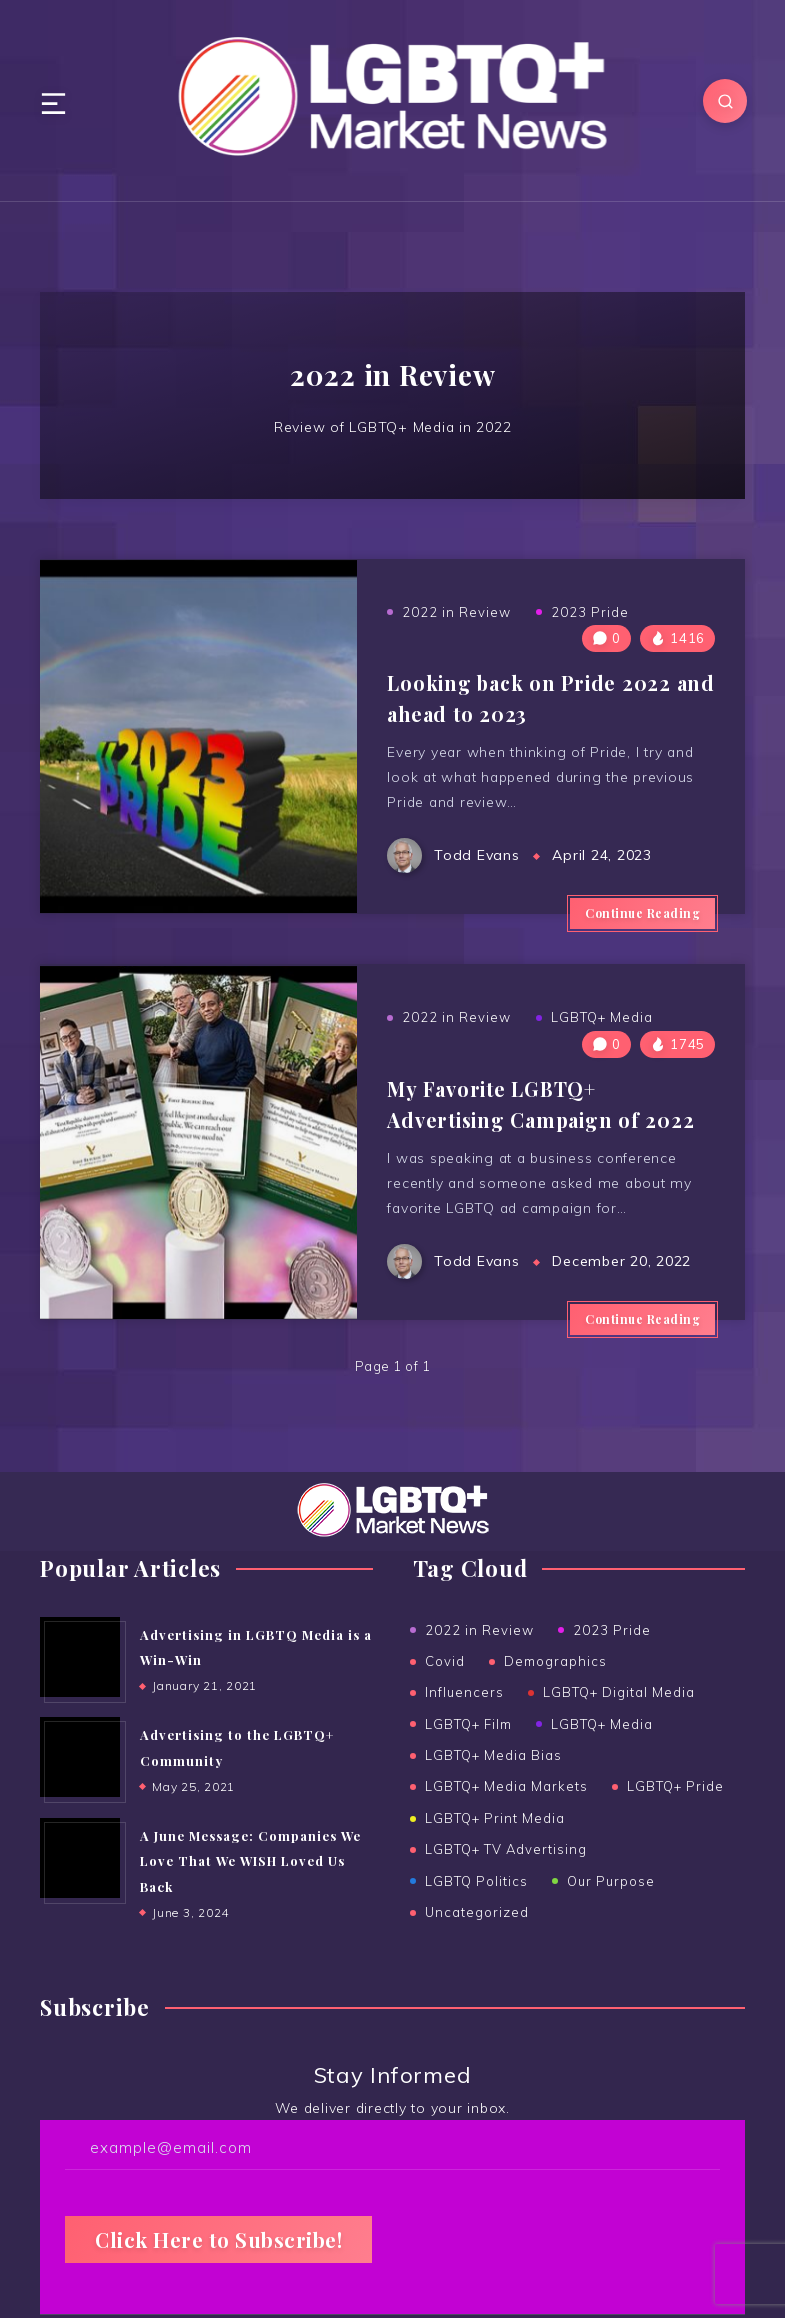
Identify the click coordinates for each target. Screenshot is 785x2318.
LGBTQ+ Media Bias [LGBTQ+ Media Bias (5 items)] (493, 1780)
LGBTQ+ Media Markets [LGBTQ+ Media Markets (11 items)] (506, 1810)
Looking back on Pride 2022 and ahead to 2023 (531, 705)
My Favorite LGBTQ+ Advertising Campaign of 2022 (543, 1125)
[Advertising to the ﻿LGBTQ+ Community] (80, 1787)
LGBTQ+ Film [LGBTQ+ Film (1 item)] (468, 1749)
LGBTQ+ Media (602, 1040)
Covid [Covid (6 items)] (445, 1688)
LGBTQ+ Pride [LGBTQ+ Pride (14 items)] (675, 1810)
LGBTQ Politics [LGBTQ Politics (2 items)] (476, 1901)
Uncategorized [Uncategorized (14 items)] (477, 1932)
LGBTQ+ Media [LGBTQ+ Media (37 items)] (602, 1749)
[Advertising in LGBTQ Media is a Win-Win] (80, 1686)
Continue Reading (642, 928)
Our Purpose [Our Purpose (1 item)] (611, 1901)
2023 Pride (590, 620)
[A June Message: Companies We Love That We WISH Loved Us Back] (80, 1888)
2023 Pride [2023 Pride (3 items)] (612, 1658)
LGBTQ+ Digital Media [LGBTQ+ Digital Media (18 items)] (619, 1719)
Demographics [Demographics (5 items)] (555, 1688)
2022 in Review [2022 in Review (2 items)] (479, 1658)
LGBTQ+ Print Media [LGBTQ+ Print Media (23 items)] (495, 1840)
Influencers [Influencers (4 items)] (464, 1719)
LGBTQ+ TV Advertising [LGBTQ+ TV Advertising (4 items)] (506, 1871)
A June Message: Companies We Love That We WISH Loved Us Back (251, 1891)
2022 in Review (456, 620)
